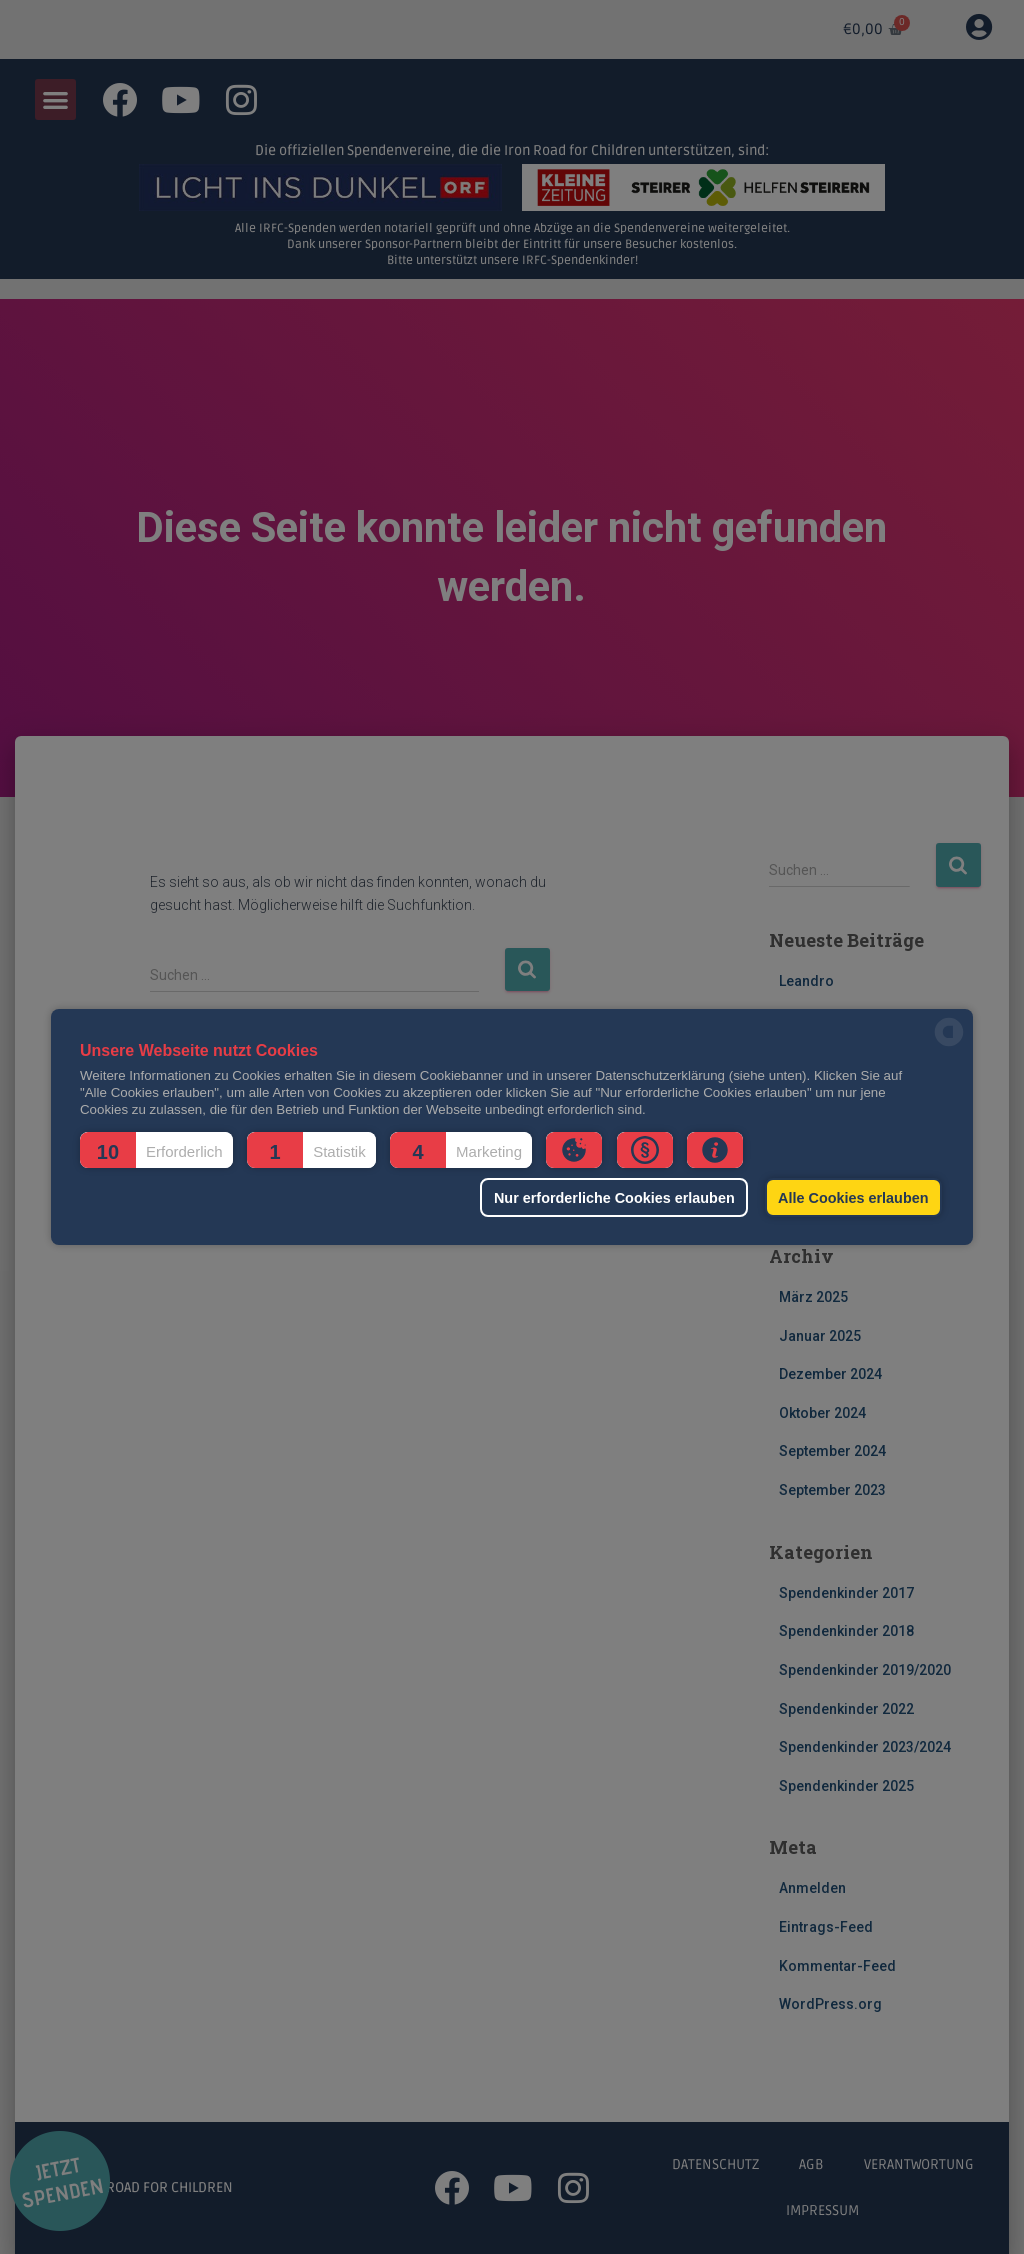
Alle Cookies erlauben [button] (853, 1198)
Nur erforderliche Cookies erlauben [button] (614, 1198)
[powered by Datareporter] (949, 1044)
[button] (156, 1150)
